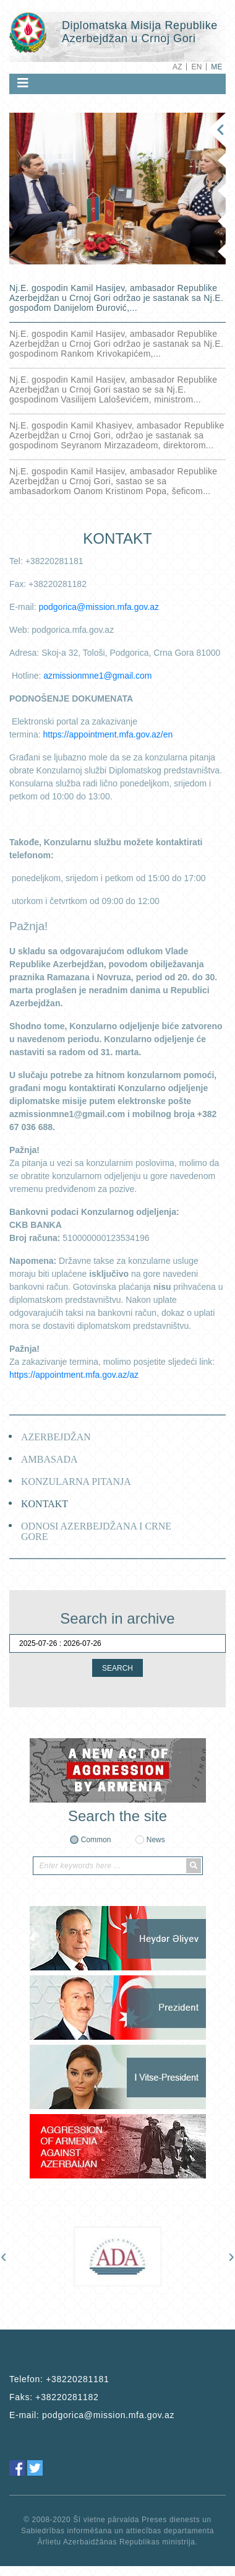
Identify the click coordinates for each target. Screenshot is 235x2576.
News (156, 1839)
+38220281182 (66, 2397)
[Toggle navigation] (22, 83)
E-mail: (91, 2415)
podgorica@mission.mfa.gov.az (98, 607)
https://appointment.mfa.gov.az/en (108, 734)
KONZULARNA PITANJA (76, 1481)
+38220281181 (77, 2379)
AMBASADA (49, 1459)
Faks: (54, 2397)
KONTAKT (44, 1504)
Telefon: (59, 2379)
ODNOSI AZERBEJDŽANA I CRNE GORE (96, 1531)
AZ (177, 67)
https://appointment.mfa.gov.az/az (74, 1375)
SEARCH (117, 1668)
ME (217, 67)
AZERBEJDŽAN (56, 1437)
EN (196, 67)
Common (96, 1839)
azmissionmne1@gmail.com (97, 676)
